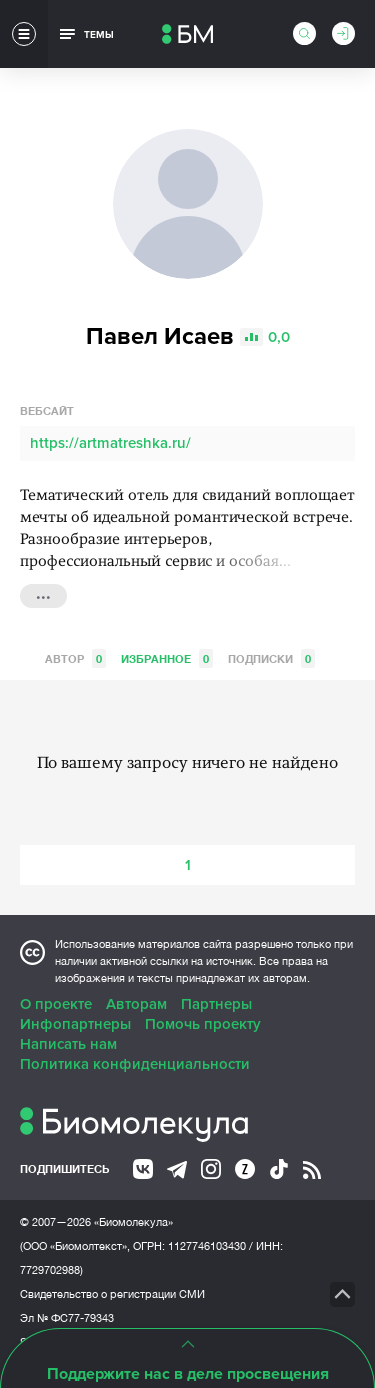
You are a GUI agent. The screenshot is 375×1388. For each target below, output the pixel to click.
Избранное (167, 658)
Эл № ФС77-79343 (67, 1318)
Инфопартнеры (75, 1024)
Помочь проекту (203, 1024)
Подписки (271, 658)
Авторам (136, 1004)
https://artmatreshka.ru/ (110, 443)
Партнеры (216, 1004)
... (43, 594)
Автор (75, 658)
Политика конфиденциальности (135, 1064)
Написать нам (68, 1044)
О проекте (56, 1004)
